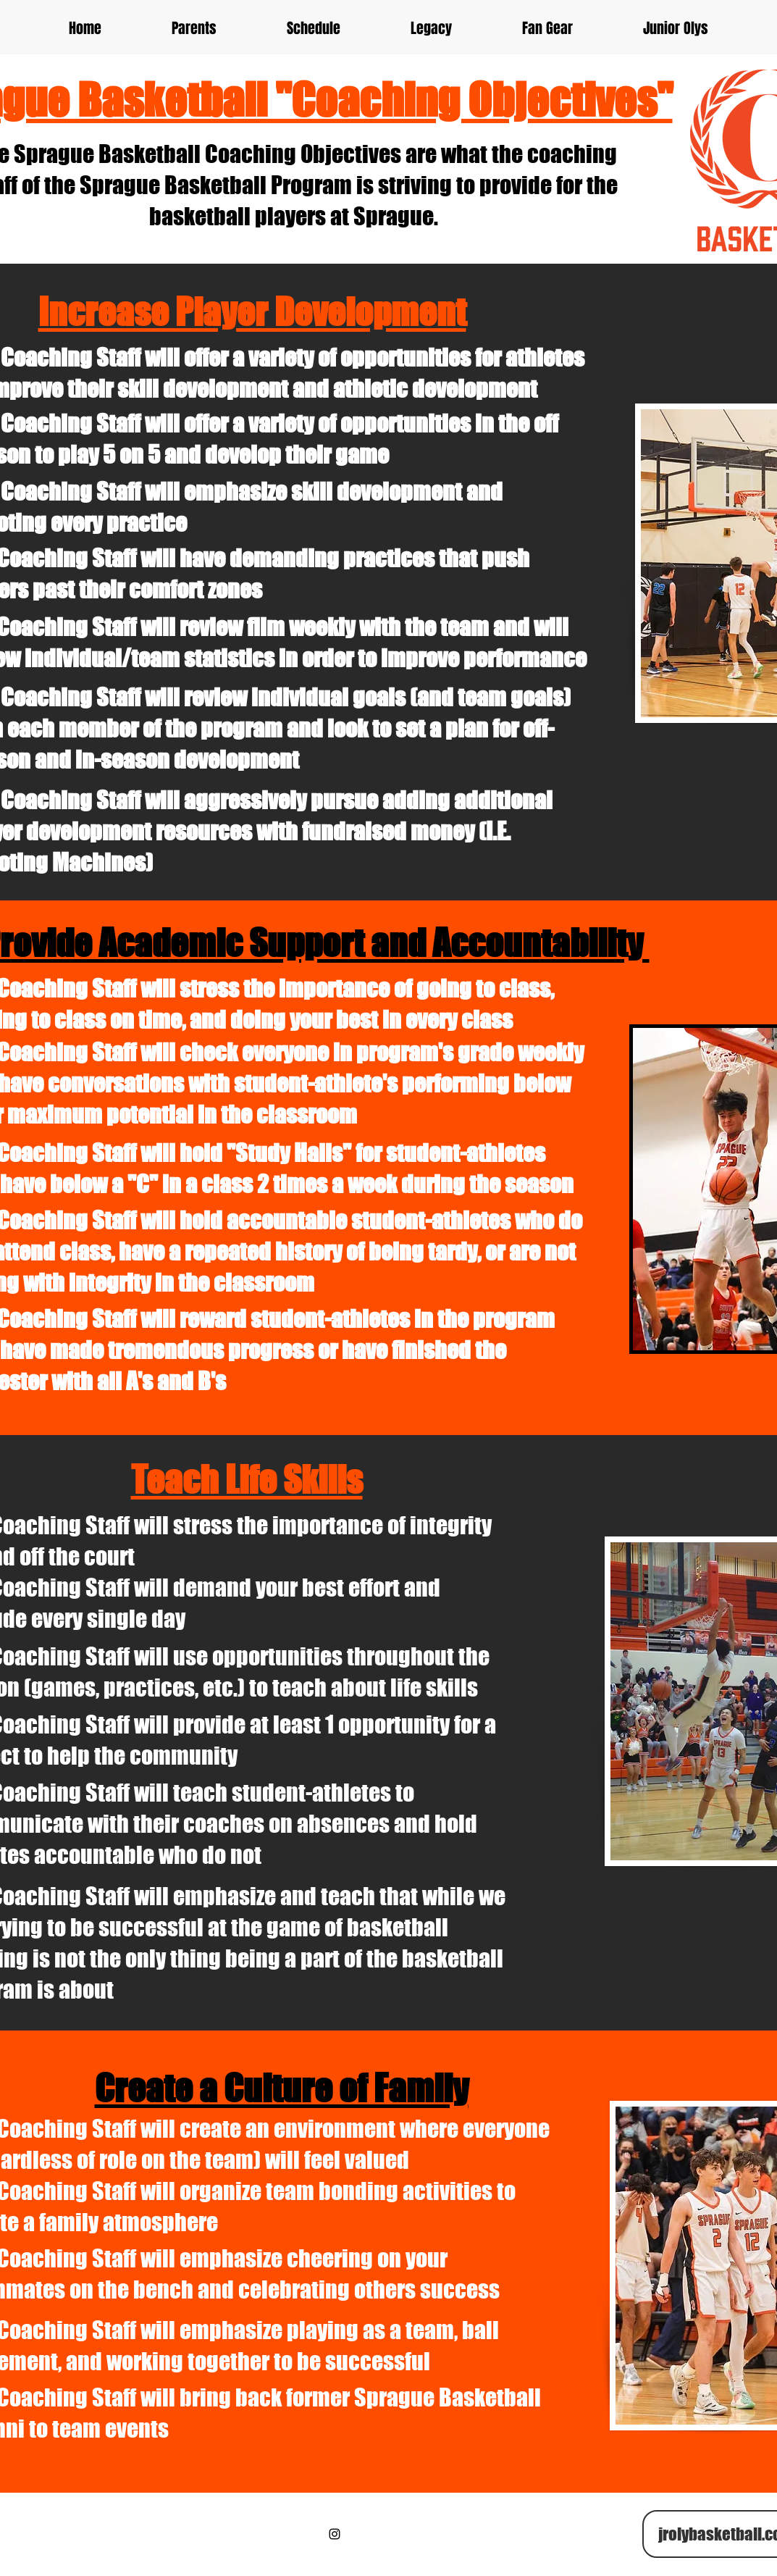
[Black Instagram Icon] (334, 2534)
